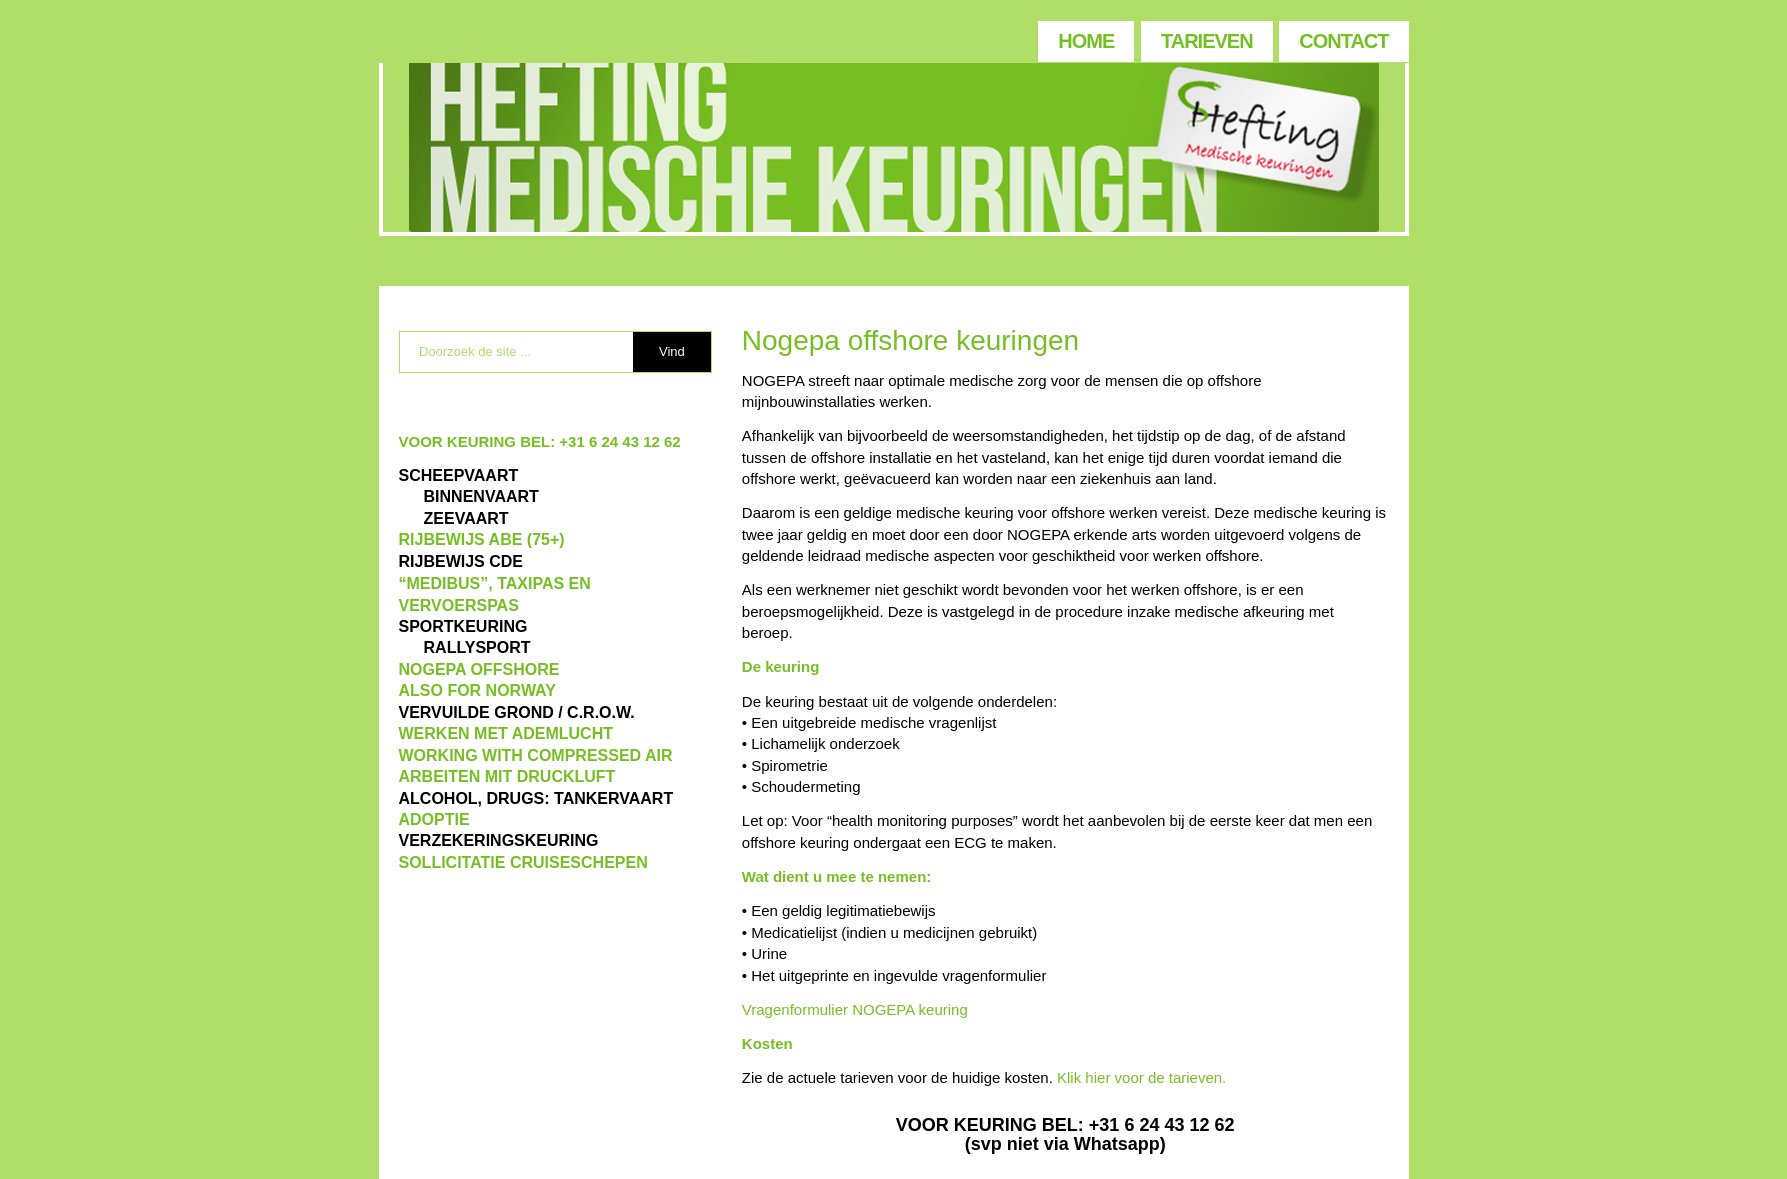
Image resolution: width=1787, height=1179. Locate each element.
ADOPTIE (434, 819)
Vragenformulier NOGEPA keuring (855, 1009)
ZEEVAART (466, 518)
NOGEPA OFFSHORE (479, 669)
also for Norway (477, 690)
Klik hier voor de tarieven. (1141, 1077)
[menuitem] (1085, 36)
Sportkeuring (463, 626)
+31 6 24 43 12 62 (619, 441)
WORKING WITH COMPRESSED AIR (536, 755)
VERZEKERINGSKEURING (499, 840)
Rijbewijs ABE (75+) (482, 539)
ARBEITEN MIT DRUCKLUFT (507, 776)
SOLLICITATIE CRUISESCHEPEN (523, 862)
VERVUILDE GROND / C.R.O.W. (517, 712)
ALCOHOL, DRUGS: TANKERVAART (536, 798)
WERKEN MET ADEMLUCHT (506, 733)
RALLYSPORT (477, 647)
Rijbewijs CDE (461, 561)
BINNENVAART (481, 496)
